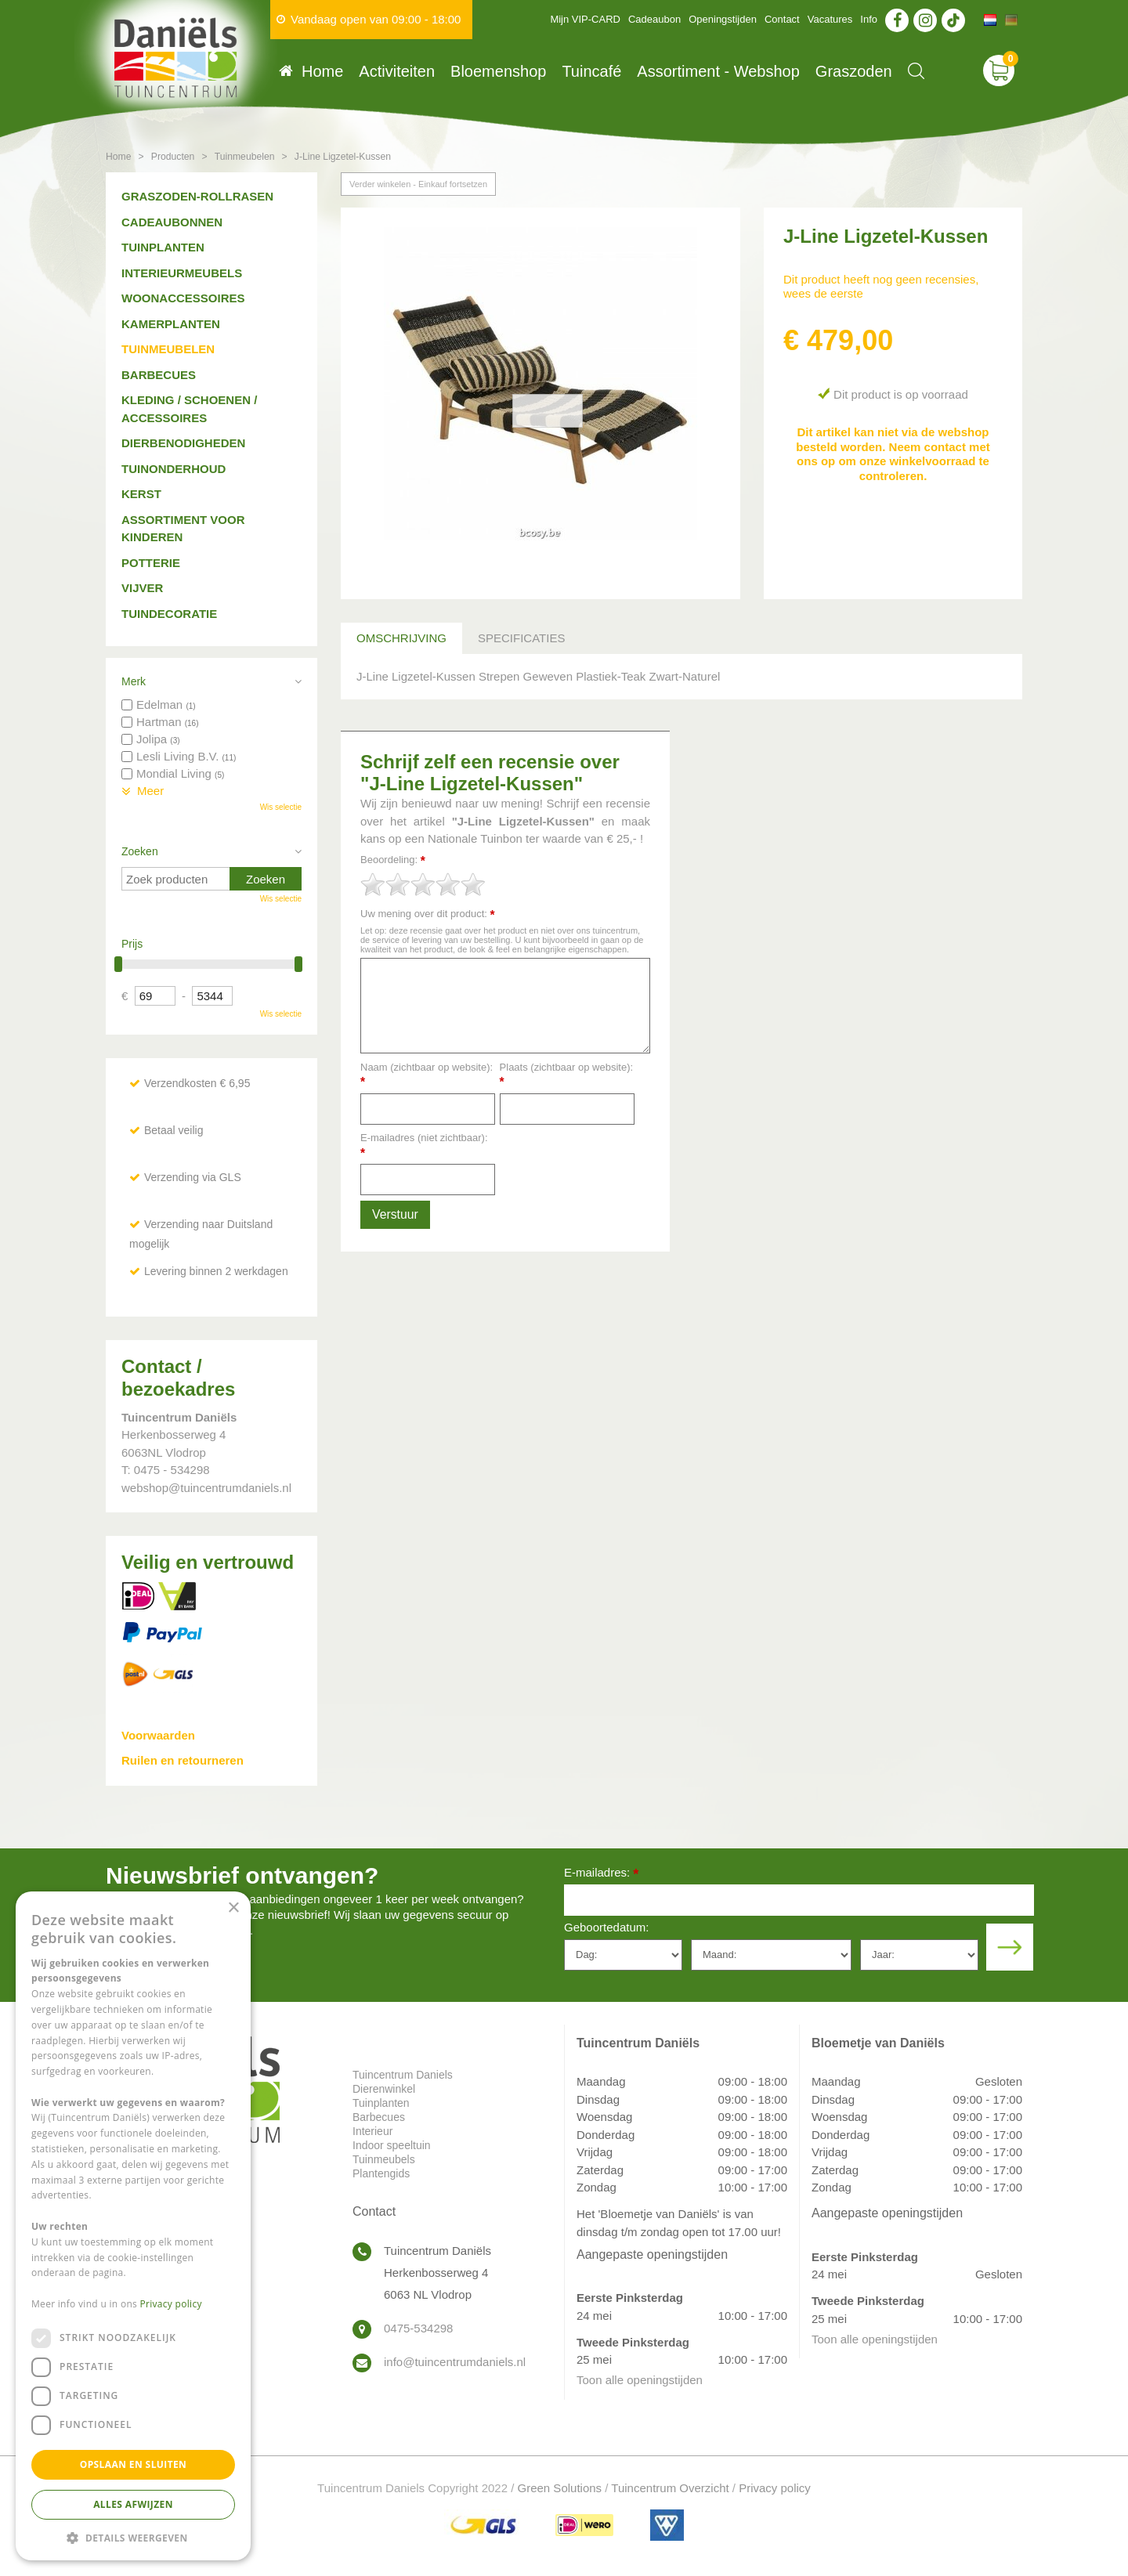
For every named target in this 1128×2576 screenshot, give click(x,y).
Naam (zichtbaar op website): (426, 1075)
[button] (133, 2537)
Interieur (372, 2131)
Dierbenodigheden (183, 443)
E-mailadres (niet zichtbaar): (424, 1145)
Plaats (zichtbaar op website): (567, 1075)
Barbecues (158, 374)
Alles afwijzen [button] (133, 2504)
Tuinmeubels (383, 2159)
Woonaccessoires (183, 298)
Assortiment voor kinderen (183, 528)
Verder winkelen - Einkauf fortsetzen (418, 184)
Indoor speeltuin (391, 2145)
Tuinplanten (162, 247)
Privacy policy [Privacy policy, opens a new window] (171, 2303)
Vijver (142, 587)
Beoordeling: (392, 860)
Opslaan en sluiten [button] (133, 2464)
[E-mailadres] (799, 1900)
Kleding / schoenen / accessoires (189, 409)
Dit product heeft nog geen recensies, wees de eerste (880, 286)
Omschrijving (401, 638)
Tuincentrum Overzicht (669, 2488)
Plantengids (381, 2173)
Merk (133, 681)
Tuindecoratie (169, 613)
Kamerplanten (170, 324)
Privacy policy (775, 2488)
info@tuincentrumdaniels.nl (455, 2361)
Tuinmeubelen (168, 349)
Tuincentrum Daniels (402, 2074)
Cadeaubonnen (171, 222)
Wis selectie (281, 807)
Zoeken (139, 851)
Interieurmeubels (181, 273)
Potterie (150, 562)
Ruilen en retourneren (182, 1760)
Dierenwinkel (383, 2089)
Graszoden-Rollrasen (197, 196)
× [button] (233, 1908)
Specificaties (521, 638)
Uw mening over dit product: (427, 914)
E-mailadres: (601, 1874)
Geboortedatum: (606, 1927)
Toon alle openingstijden (640, 2379)
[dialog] (133, 2225)
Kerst (141, 493)
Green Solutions (560, 2488)
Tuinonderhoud (173, 468)
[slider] (423, 884)
